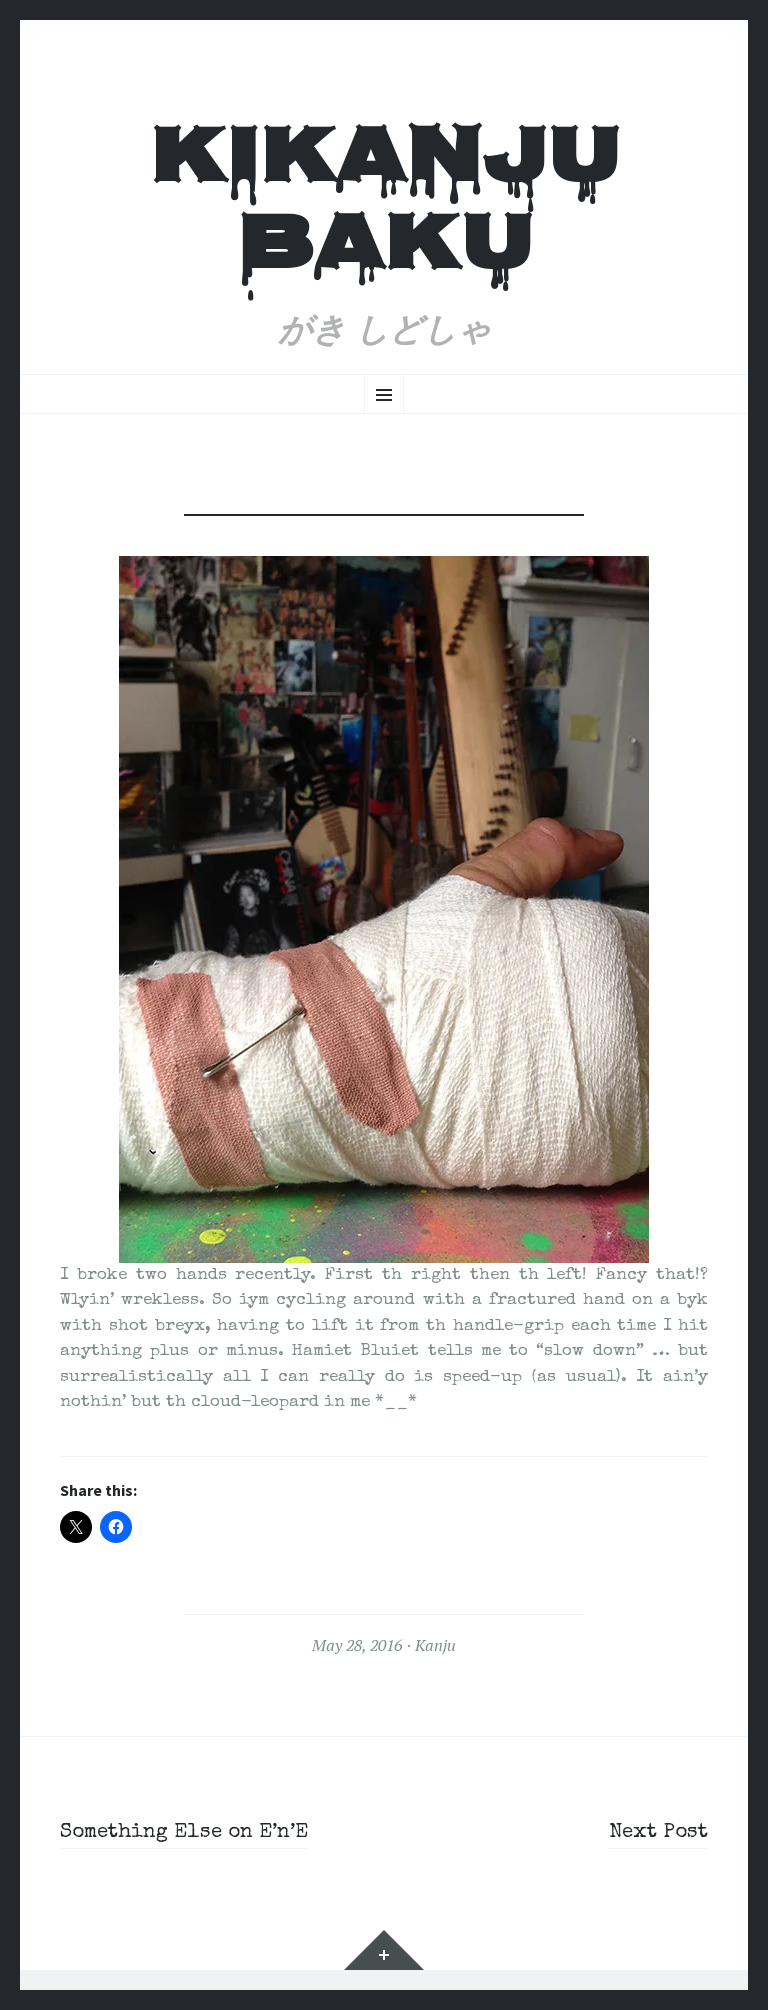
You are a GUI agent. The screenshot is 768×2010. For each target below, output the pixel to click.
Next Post (655, 1833)
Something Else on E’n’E (193, 1833)
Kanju (435, 1645)
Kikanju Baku (384, 207)
